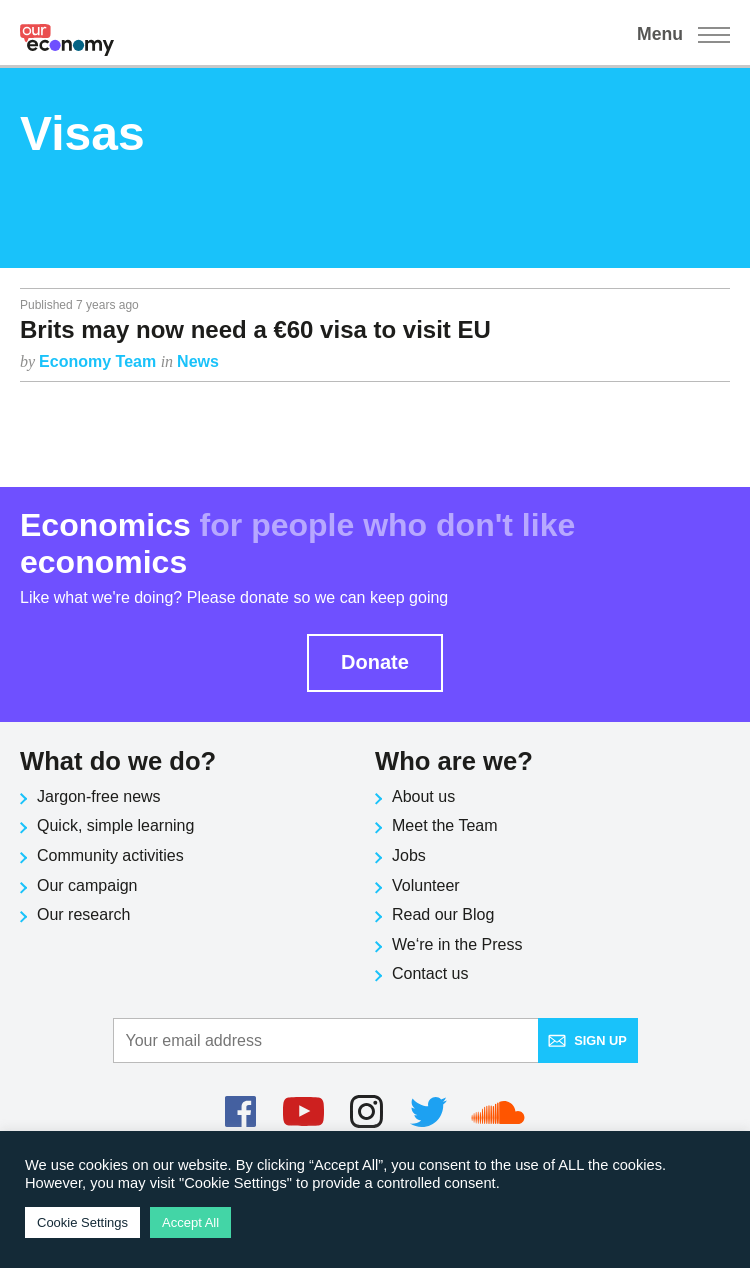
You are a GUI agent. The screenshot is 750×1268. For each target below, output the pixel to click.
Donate (375, 662)
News (198, 361)
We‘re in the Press (457, 944)
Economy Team (100, 361)
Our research (83, 914)
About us (423, 796)
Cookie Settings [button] (82, 1222)
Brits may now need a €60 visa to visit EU (255, 329)
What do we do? (118, 761)
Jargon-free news (99, 796)
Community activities (110, 855)
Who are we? (454, 761)
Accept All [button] (190, 1222)
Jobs (409, 855)
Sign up (587, 1040)
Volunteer (426, 885)
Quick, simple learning (115, 825)
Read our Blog (443, 914)
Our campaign (87, 885)
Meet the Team (445, 825)
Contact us (430, 973)
